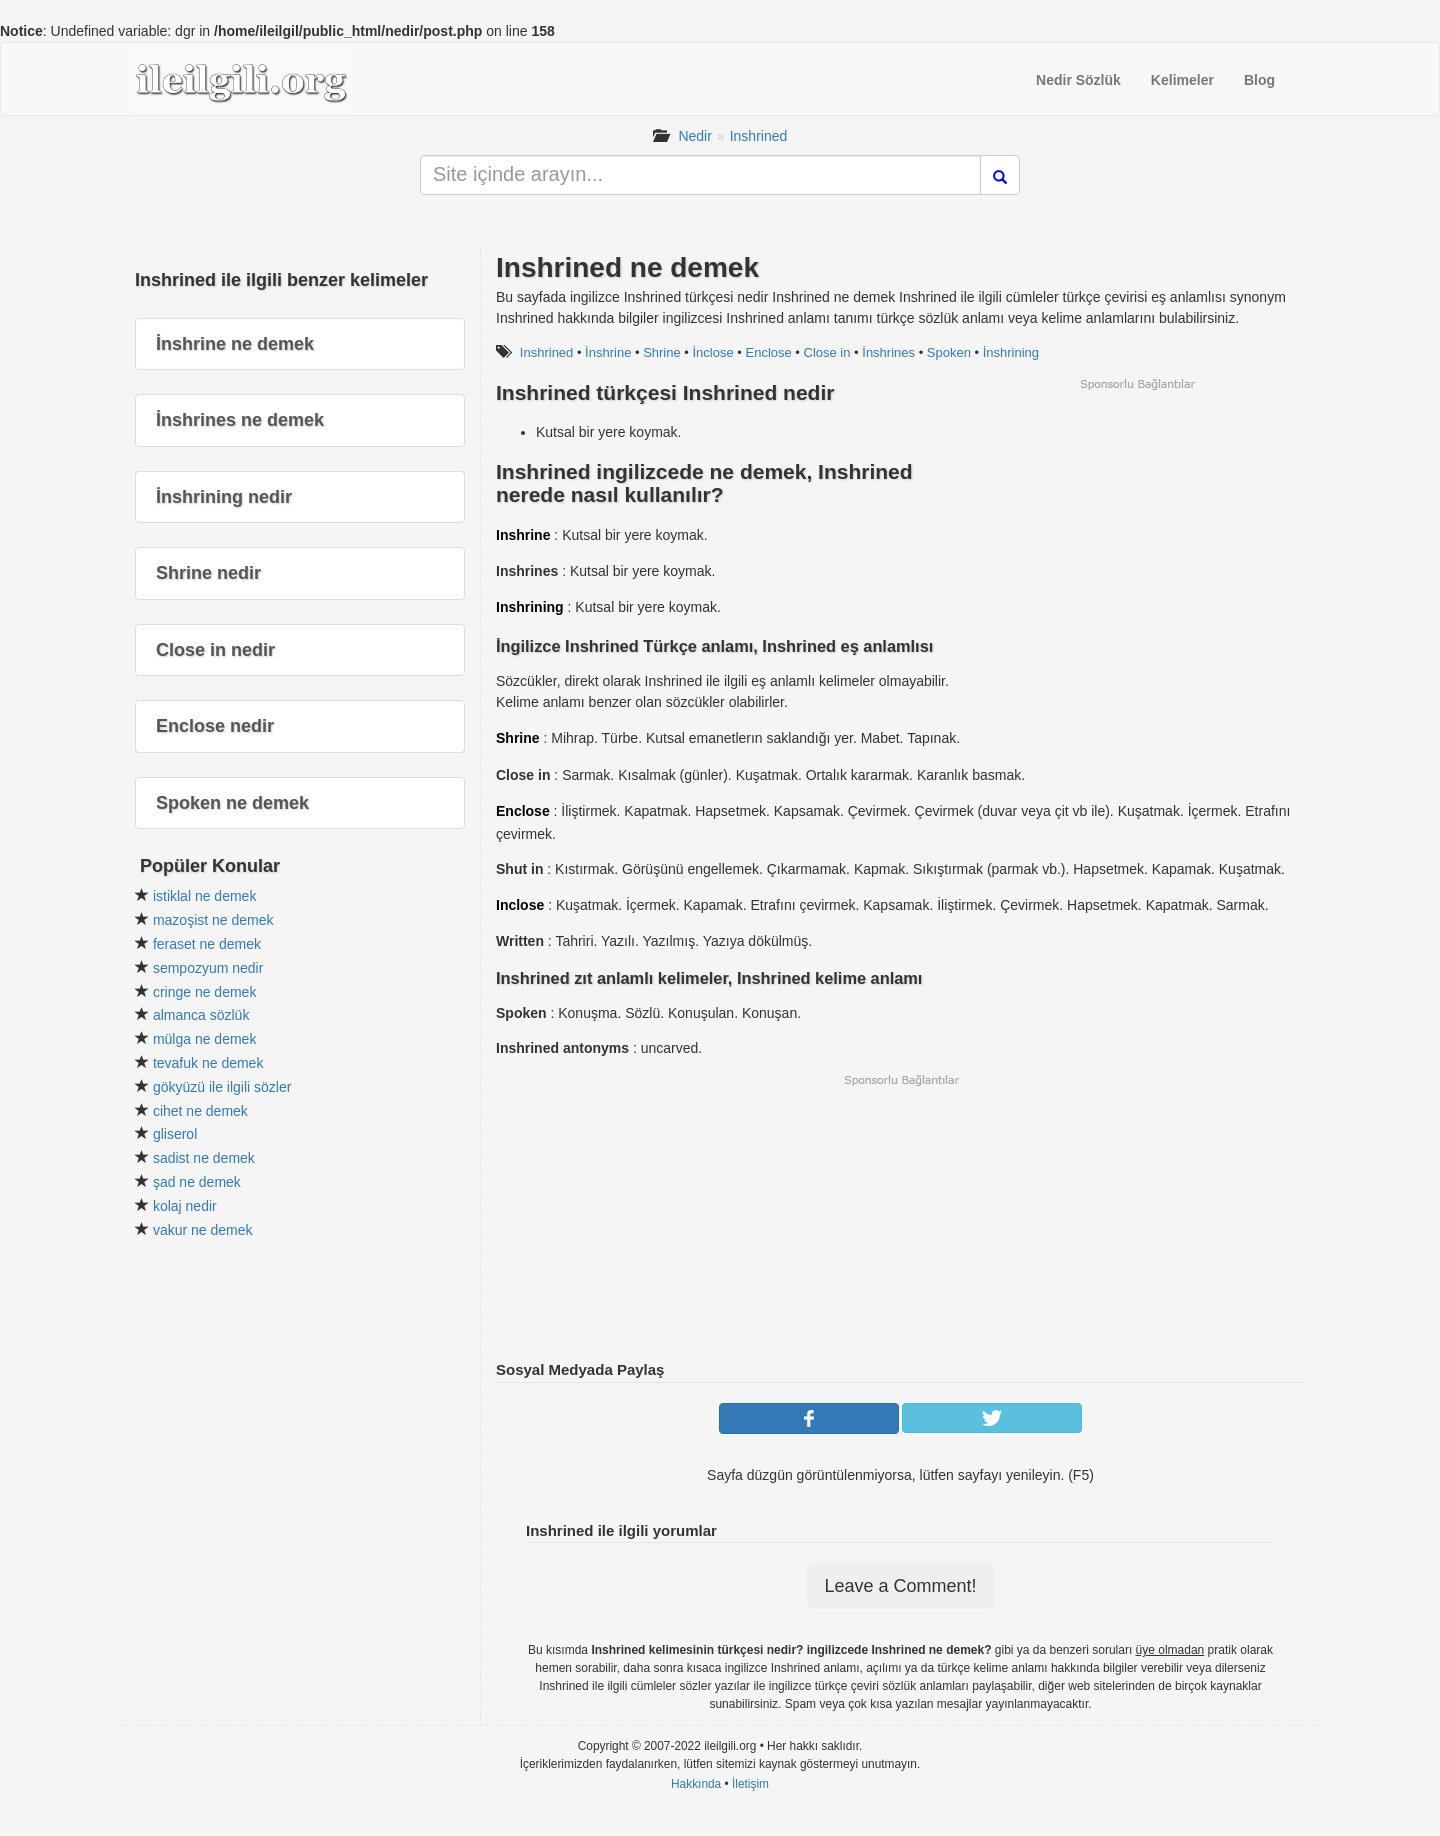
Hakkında (696, 1784)
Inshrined (759, 136)
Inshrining (530, 607)
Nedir (694, 136)
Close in (827, 352)
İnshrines (888, 352)
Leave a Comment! (900, 1586)
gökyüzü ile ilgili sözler (222, 1087)
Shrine (662, 352)
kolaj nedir (185, 1206)
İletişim (750, 1784)
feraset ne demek (207, 944)
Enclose (768, 352)
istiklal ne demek (205, 896)
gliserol (175, 1134)
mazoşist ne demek (213, 920)
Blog (1259, 80)
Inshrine (523, 535)
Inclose (520, 905)
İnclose (713, 352)
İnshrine (608, 352)
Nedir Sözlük (1078, 80)
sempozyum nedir (208, 968)
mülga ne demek (205, 1039)
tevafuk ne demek (208, 1063)
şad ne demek (197, 1182)
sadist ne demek (204, 1158)
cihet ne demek (200, 1111)
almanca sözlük (201, 1015)
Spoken (949, 352)
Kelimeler (1182, 80)
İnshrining (1011, 352)
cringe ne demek (205, 992)
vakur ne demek (203, 1230)
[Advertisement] (1137, 532)
